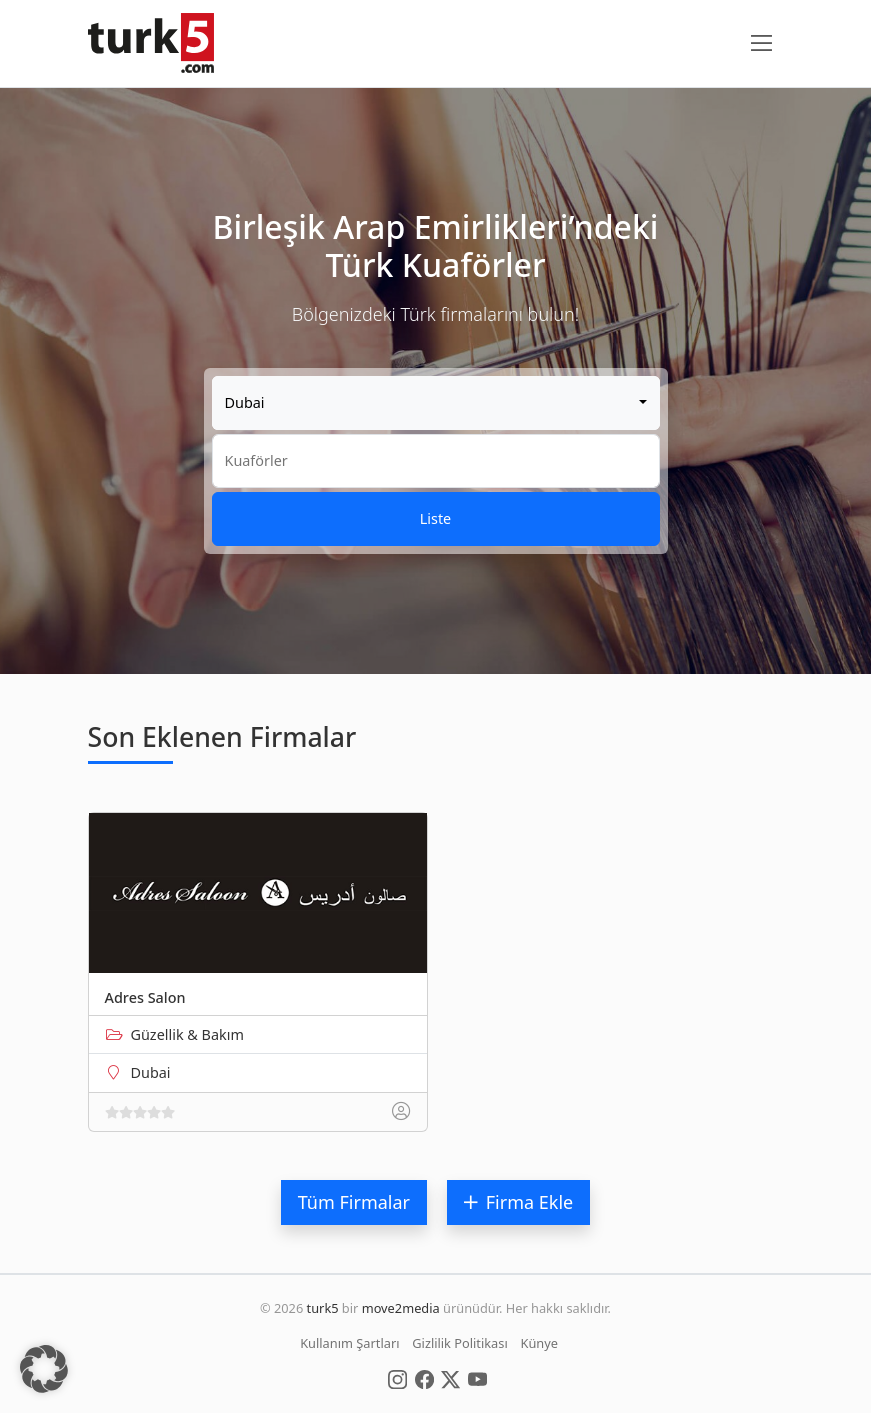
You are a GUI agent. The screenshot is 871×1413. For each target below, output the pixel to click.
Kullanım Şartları (349, 1343)
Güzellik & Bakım (187, 1034)
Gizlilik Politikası (459, 1343)
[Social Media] (397, 1378)
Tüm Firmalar (354, 1202)
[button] (44, 1369)
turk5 (323, 1308)
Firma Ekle (518, 1202)
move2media (401, 1308)
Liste (435, 518)
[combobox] (436, 403)
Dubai (151, 1072)
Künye (539, 1343)
